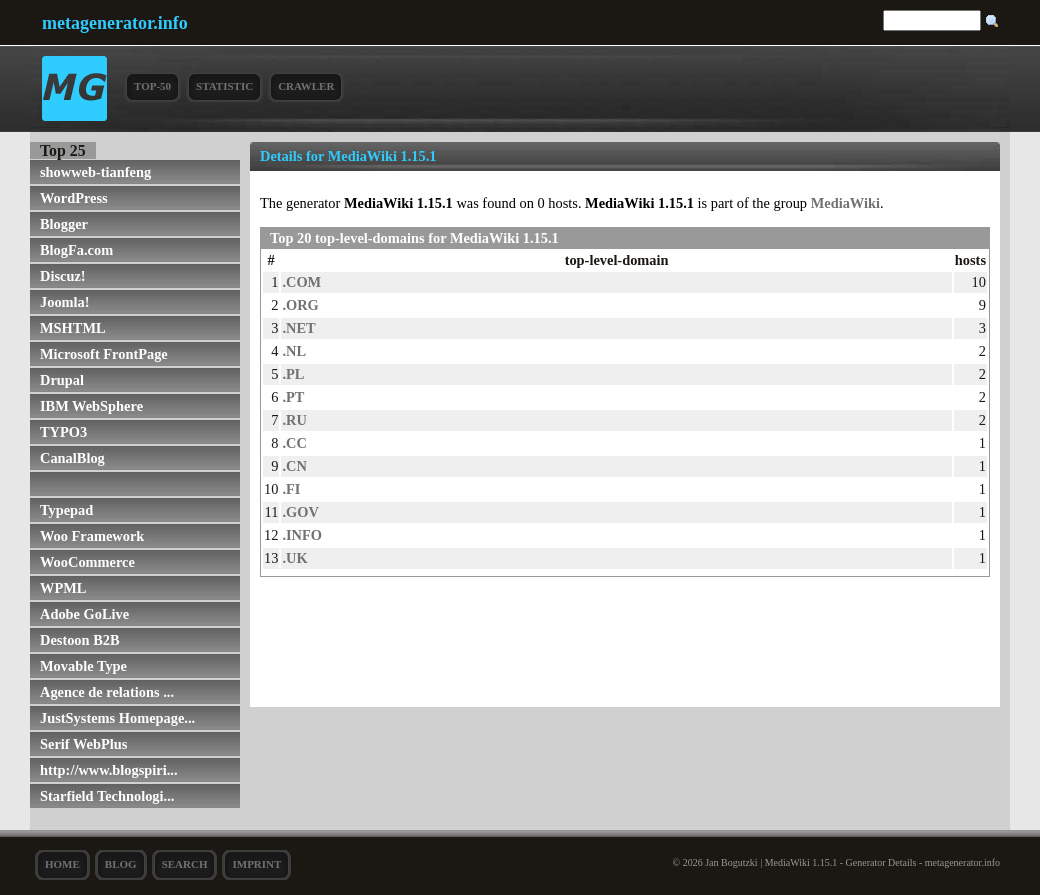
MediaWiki (845, 203)
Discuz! (63, 276)
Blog (121, 864)
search (185, 864)
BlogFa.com (76, 250)
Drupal (62, 380)
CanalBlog (72, 458)
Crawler (306, 86)
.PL (293, 374)
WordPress (74, 198)
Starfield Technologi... (107, 796)
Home (62, 864)
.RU (294, 420)
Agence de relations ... (107, 692)
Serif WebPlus (83, 744)
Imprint (256, 864)
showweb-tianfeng (95, 172)
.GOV (300, 512)
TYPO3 (63, 432)
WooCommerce (87, 562)
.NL (294, 351)
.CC (294, 443)
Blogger (64, 224)
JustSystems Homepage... (117, 718)
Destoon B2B (80, 640)
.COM (301, 282)
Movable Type (83, 666)
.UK (294, 558)
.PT (293, 397)
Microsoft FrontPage (104, 354)
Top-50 (152, 86)
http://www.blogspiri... (109, 770)
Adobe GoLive (84, 614)
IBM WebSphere (91, 406)
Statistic (224, 86)
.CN (294, 466)
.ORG (300, 305)
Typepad (66, 510)
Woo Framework (92, 536)
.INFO (302, 535)
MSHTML (73, 328)
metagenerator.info (115, 23)
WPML (63, 588)
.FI (291, 489)
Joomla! (65, 302)
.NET (298, 328)
